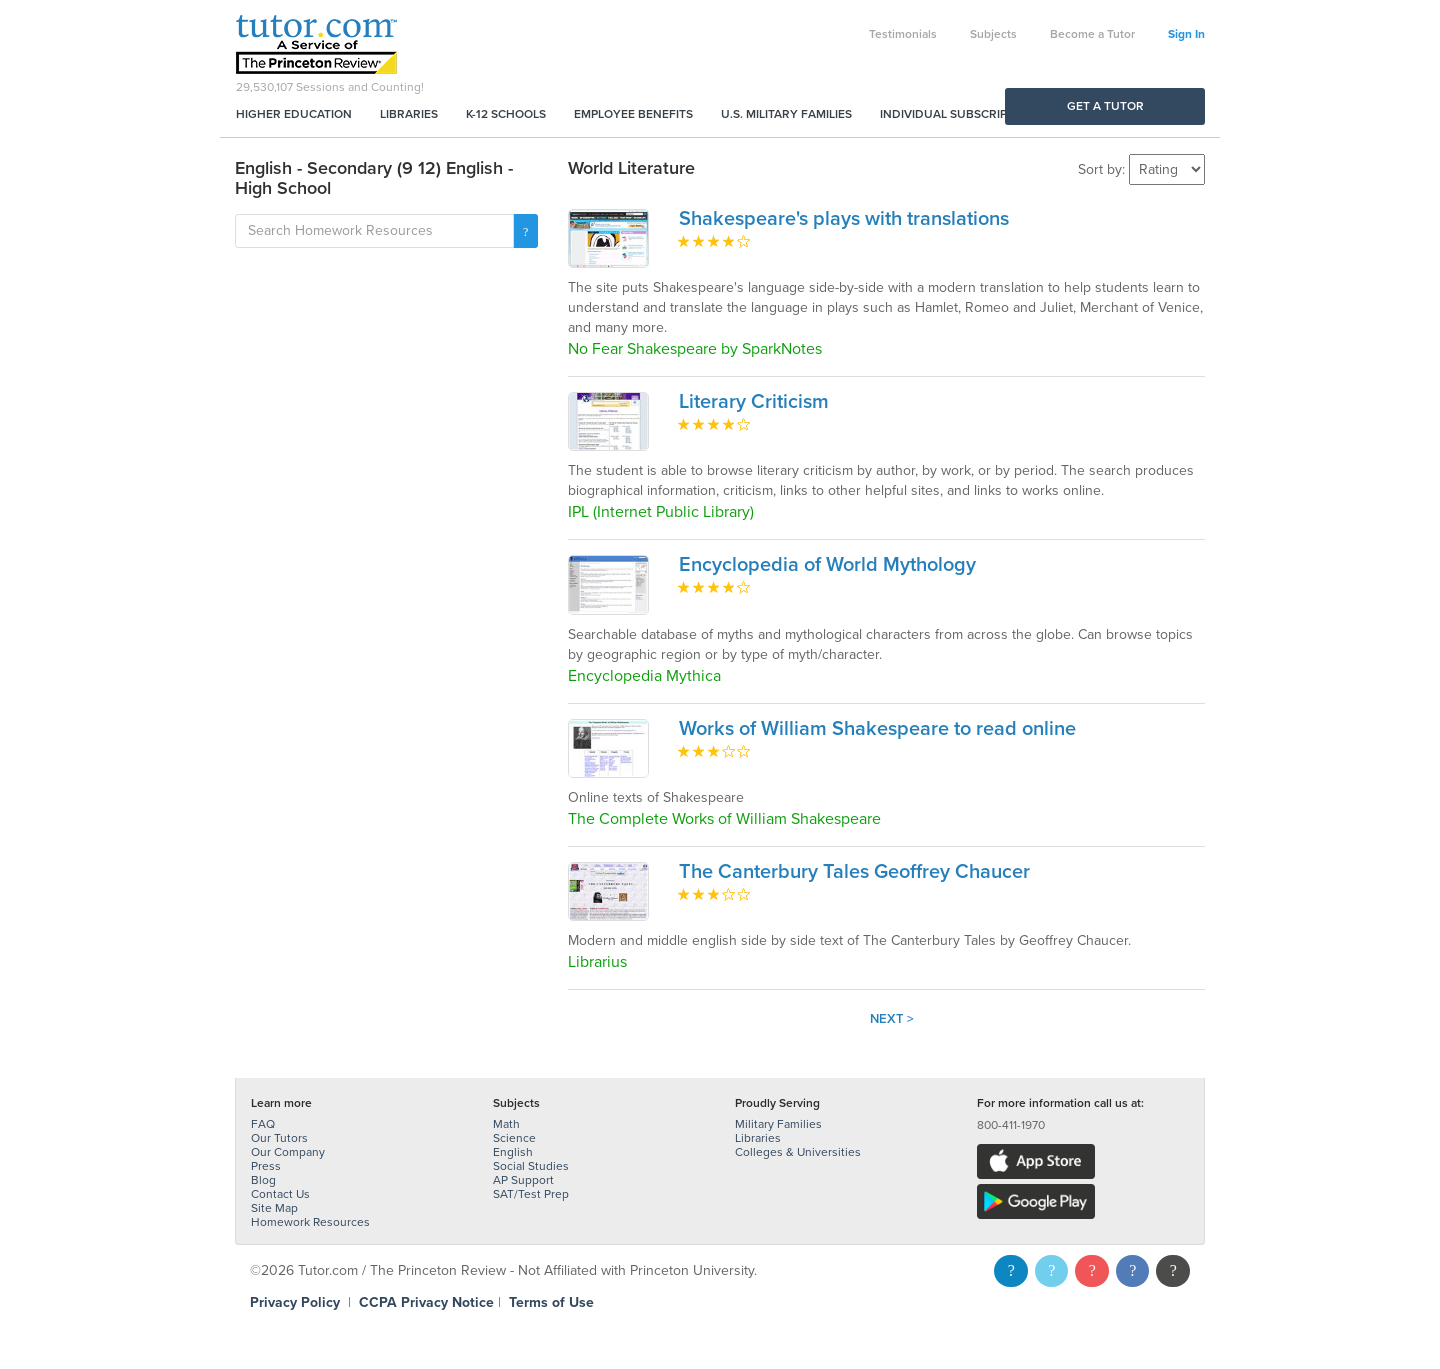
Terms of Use (551, 1302)
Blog (263, 1180)
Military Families (778, 1124)
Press (266, 1166)
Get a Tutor (1105, 106)
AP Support (523, 1180)
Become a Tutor (1092, 34)
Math (506, 1124)
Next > (892, 1019)
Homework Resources (310, 1222)
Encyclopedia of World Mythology (827, 565)
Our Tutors (279, 1138)
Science (514, 1138)
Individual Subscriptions (961, 114)
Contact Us (280, 1194)
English (513, 1152)
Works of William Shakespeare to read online (877, 729)
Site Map (274, 1208)
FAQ (263, 1124)
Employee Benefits (633, 114)
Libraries (409, 114)
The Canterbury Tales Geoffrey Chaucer (854, 872)
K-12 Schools (506, 114)
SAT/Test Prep (531, 1194)
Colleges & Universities (798, 1152)
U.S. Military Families (786, 114)
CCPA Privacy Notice (426, 1302)
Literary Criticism (754, 402)
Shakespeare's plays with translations (844, 219)
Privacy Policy (295, 1302)
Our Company (288, 1152)
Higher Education (294, 114)
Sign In (1186, 34)
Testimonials (903, 34)
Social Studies (531, 1166)
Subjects (993, 34)
